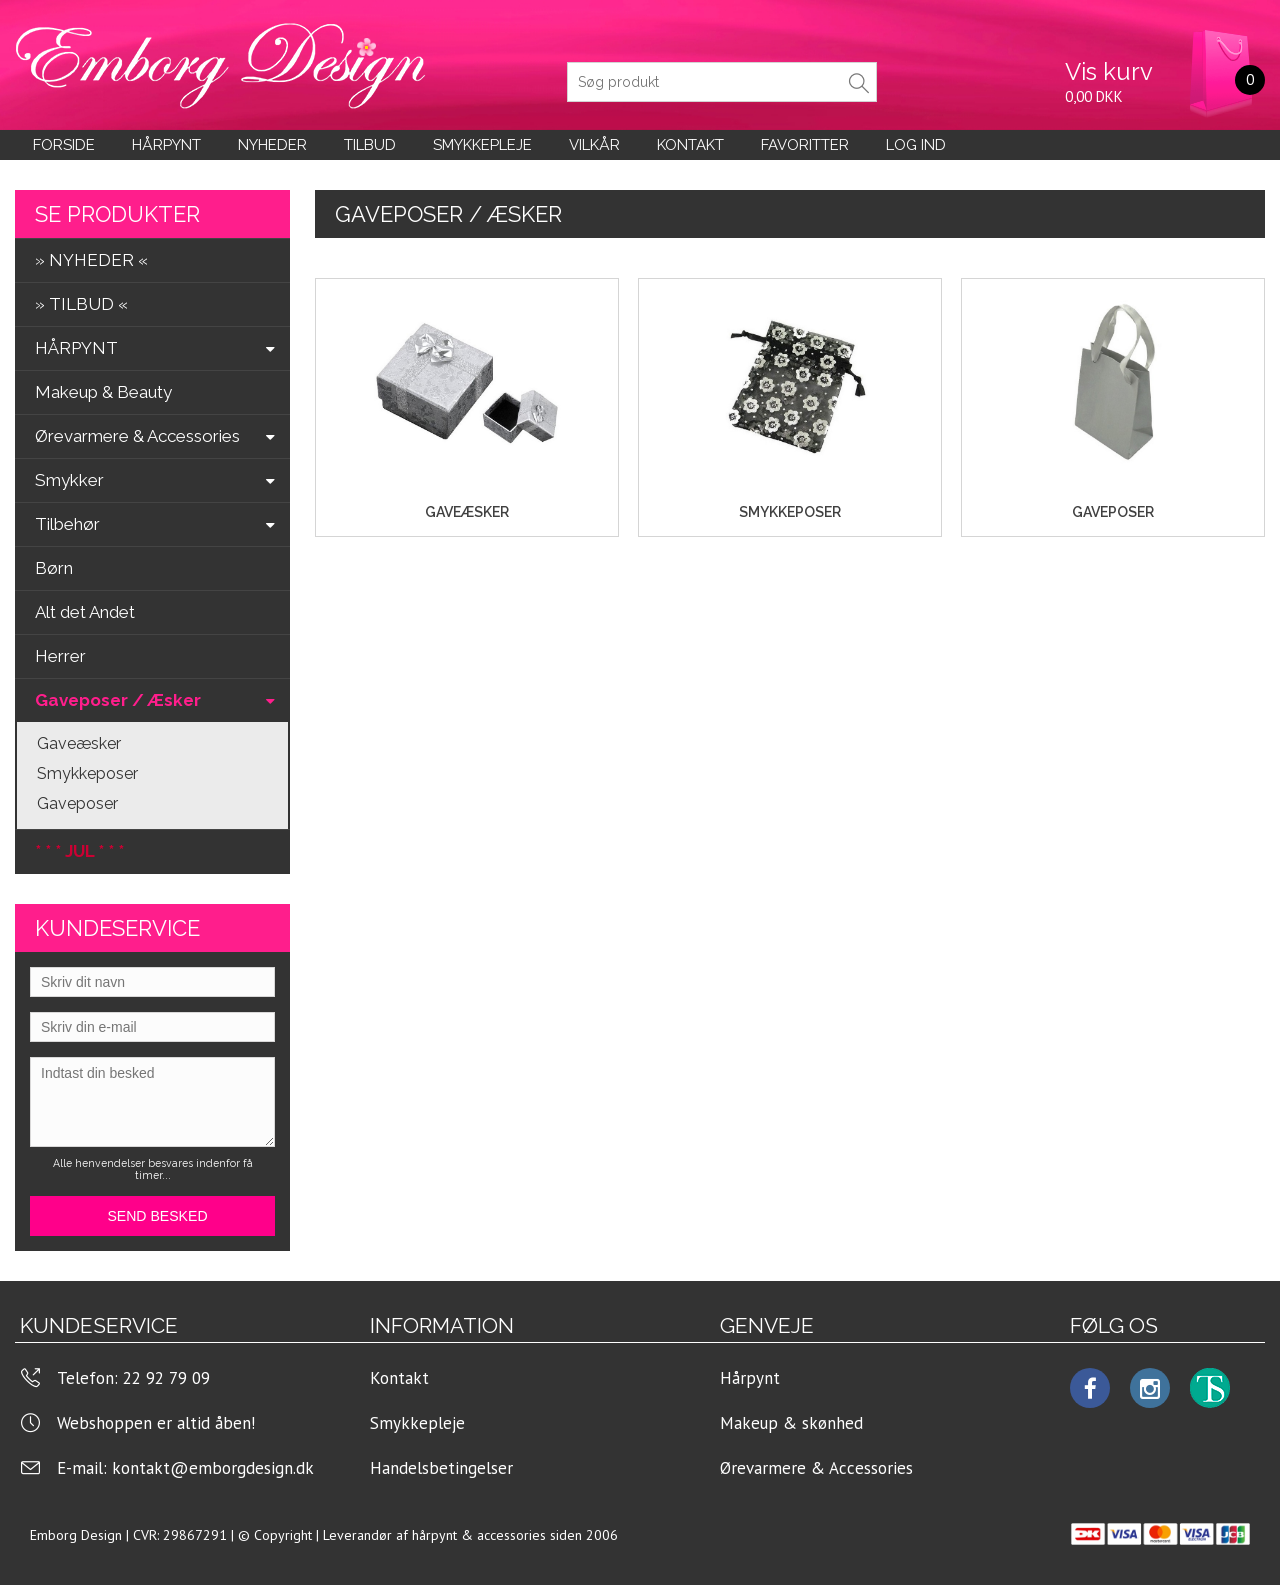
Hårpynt (166, 145)
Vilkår (594, 145)
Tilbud (370, 145)
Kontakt (399, 1378)
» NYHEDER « (91, 260)
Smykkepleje (482, 145)
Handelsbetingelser (441, 1468)
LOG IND (916, 145)
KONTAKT (690, 145)
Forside (64, 145)
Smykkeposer (87, 773)
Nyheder (272, 145)
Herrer (60, 656)
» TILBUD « (81, 304)
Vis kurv (1109, 71)
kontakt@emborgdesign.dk (213, 1468)
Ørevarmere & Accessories (816, 1468)
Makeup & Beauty (103, 392)
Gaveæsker (79, 743)
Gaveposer (77, 803)
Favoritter (805, 145)
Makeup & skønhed (791, 1423)
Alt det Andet (85, 612)
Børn (54, 568)
